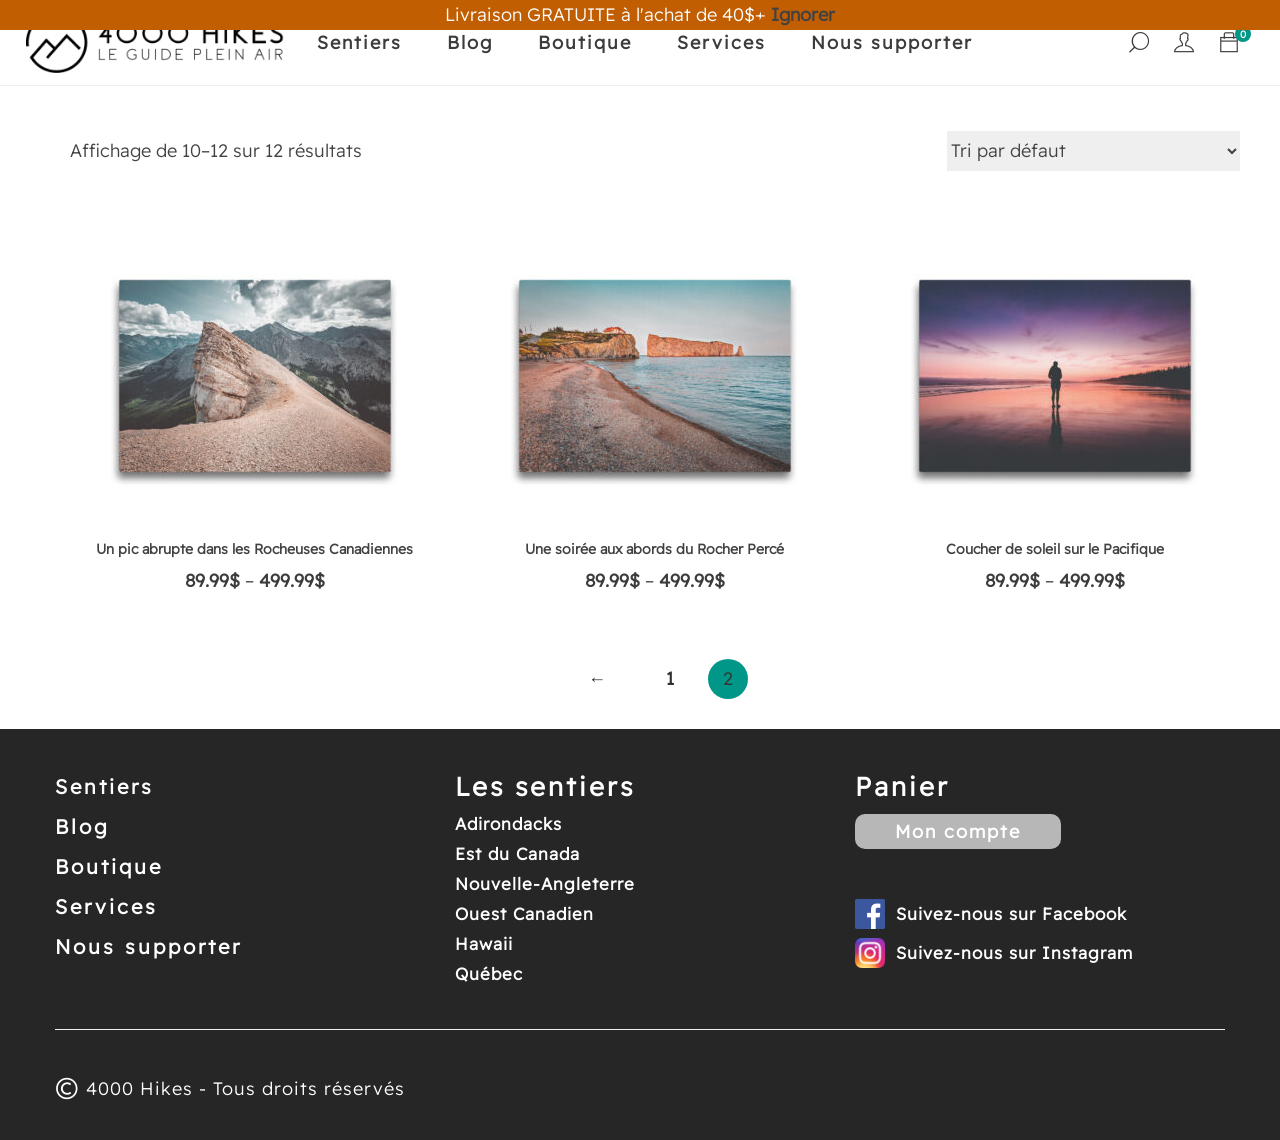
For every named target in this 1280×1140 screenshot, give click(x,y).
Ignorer (803, 14)
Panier (902, 786)
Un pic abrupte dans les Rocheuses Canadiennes (254, 549)
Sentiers (359, 42)
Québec (489, 973)
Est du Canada (517, 853)
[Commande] (1093, 151)
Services (721, 42)
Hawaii (484, 943)
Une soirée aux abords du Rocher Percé (654, 549)
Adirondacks (508, 823)
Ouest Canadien (524, 913)
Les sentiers (545, 786)
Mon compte (958, 831)
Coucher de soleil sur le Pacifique (1055, 549)
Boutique (585, 42)
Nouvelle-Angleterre (545, 883)
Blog (470, 42)
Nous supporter (892, 42)
